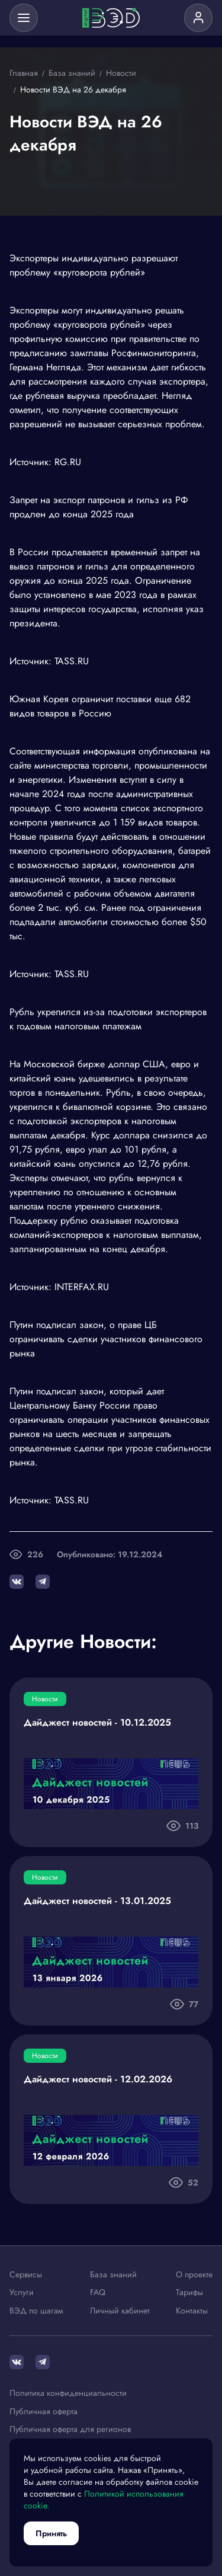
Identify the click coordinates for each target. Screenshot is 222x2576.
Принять (51, 2533)
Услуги (21, 2292)
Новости (45, 1699)
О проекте (194, 2275)
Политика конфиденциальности (68, 2393)
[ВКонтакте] (16, 2362)
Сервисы (25, 2275)
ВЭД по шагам (36, 2311)
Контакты (192, 2311)
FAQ (97, 2292)
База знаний (113, 2275)
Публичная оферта (43, 2412)
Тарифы (189, 2292)
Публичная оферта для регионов (70, 2429)
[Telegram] (43, 2362)
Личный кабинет (120, 2311)
